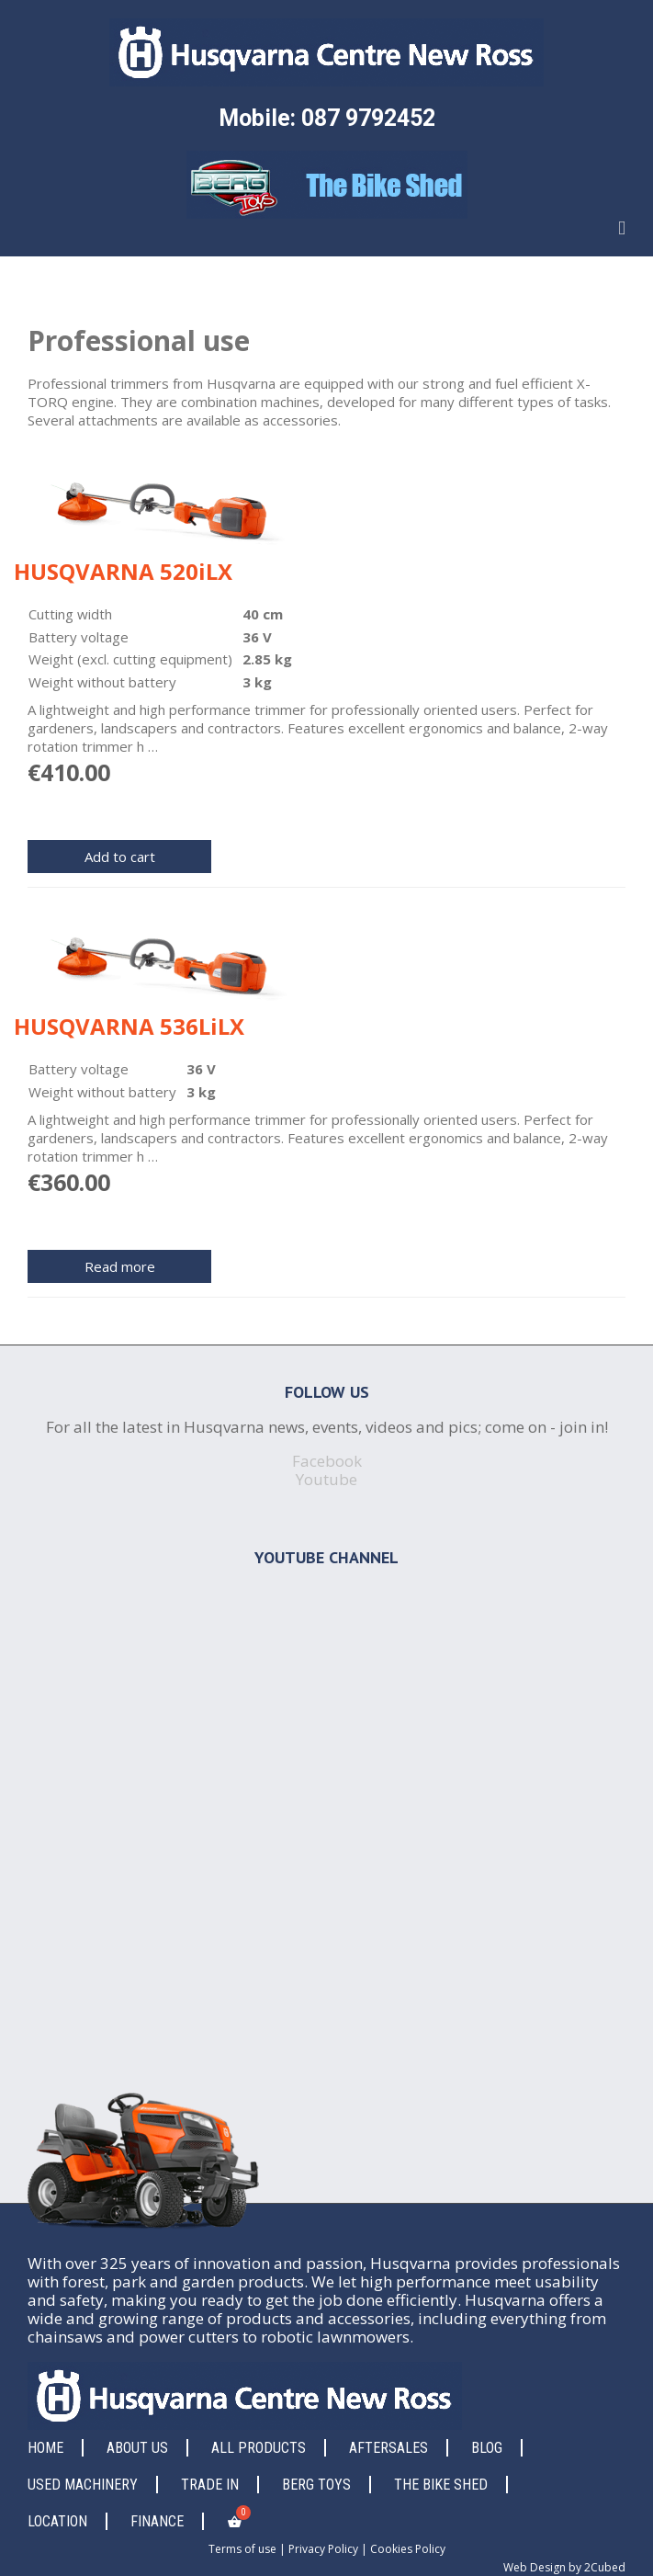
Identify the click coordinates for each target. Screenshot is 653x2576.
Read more (119, 1266)
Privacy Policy (323, 2549)
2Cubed (604, 2567)
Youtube (326, 1479)
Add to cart (119, 856)
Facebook (327, 1460)
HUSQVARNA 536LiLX (129, 1026)
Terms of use (242, 2549)
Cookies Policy (407, 2549)
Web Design (534, 2567)
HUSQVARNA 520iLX (123, 571)
